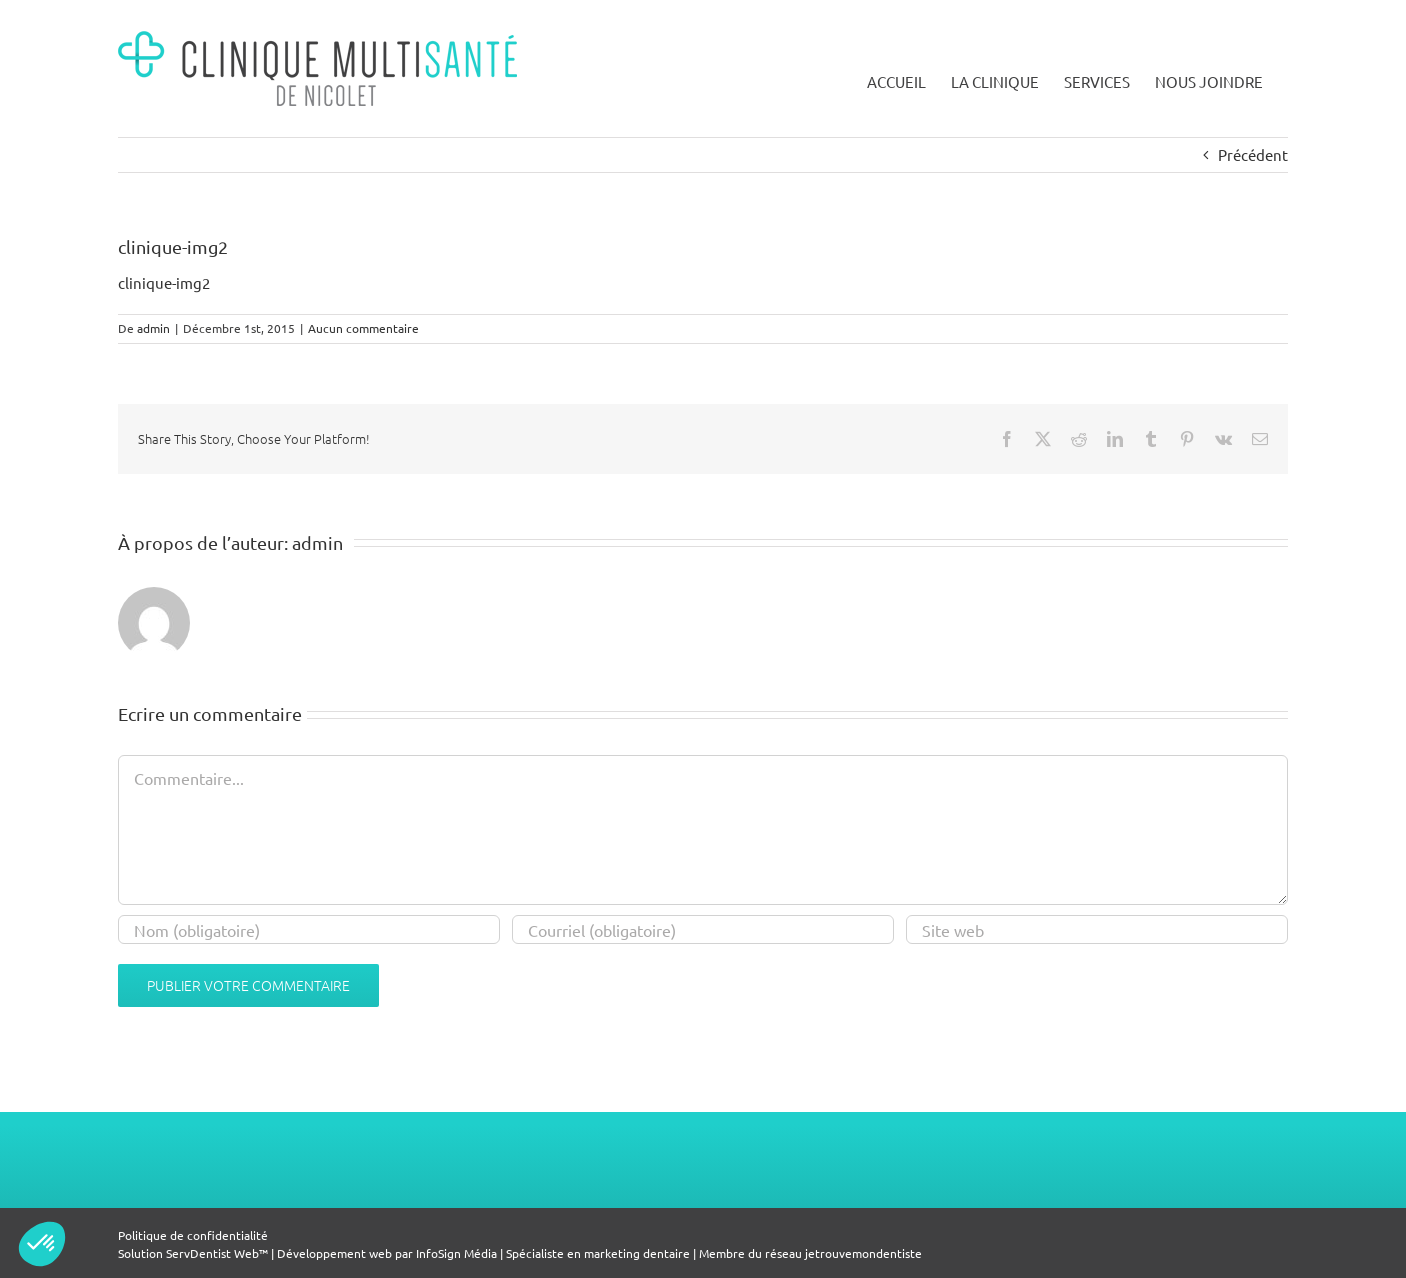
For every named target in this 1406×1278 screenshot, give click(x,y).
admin (153, 328)
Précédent (1253, 154)
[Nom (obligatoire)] (309, 929)
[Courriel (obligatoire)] (703, 929)
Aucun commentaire (363, 328)
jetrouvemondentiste (863, 1253)
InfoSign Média (456, 1253)
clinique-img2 (164, 282)
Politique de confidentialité (193, 1235)
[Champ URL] (1097, 929)
